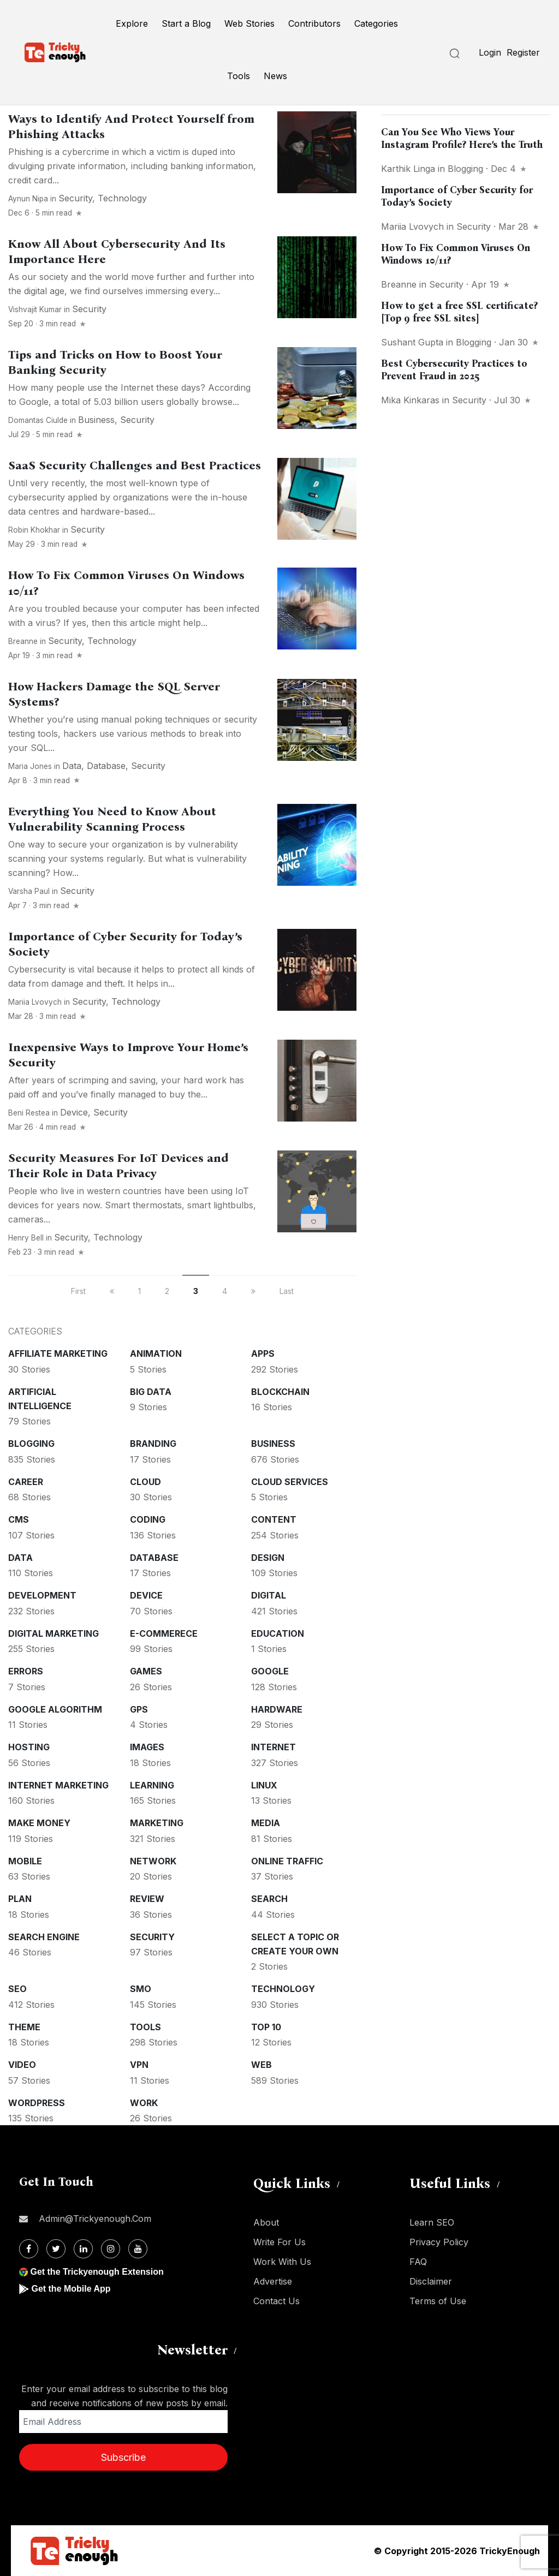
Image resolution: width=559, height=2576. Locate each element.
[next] (253, 1291)
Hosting (29, 1747)
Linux (264, 1785)
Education (277, 1633)
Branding (153, 1443)
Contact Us (276, 2300)
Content (273, 1519)
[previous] (112, 1291)
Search (269, 1898)
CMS (18, 1519)
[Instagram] (110, 2248)
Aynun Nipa (28, 198)
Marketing (156, 1822)
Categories (376, 23)
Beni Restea (29, 1112)
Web (261, 2064)
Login (490, 52)
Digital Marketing (53, 1633)
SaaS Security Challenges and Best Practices (134, 465)
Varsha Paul (29, 891)
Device (74, 1112)
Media (265, 1822)
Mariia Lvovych (35, 1002)
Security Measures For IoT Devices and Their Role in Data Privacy (118, 1165)
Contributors (314, 23)
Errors (25, 1671)
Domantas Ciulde (38, 420)
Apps (263, 1353)
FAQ (418, 2261)
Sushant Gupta (412, 342)
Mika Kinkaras (410, 400)
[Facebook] (28, 2248)
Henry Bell (26, 1237)
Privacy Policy (438, 2242)
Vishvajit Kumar (35, 309)
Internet (273, 1747)
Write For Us (279, 2242)
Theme (24, 2027)
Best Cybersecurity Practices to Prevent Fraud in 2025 (454, 369)
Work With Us (282, 2261)
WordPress (36, 2102)
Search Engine (44, 1936)
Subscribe (123, 2457)
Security (75, 198)
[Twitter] (56, 2248)
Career (25, 1481)
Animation (156, 1353)
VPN (139, 2064)
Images (147, 1747)
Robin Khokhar (34, 530)
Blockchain (280, 1391)
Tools (238, 75)
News (275, 75)
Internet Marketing (58, 1785)
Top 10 (266, 2027)
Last (287, 1291)
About (266, 2222)
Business (96, 419)
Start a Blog (186, 23)
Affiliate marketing (58, 1353)
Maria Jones (30, 766)
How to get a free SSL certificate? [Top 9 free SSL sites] (459, 312)
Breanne (23, 641)
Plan (20, 1898)
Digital (268, 1595)
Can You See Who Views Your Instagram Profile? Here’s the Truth (462, 138)
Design (267, 1557)
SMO (140, 1988)
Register (523, 52)
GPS (139, 1709)
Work (144, 2102)
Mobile (25, 1861)
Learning (152, 1785)
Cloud (145, 1481)
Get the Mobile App (70, 2288)
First (78, 1291)
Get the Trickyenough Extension (97, 2271)
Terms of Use (437, 2300)
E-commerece (164, 1633)
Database (106, 765)
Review (147, 1898)
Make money (39, 1822)
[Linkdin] (83, 2248)
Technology (122, 198)
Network (153, 1861)
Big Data (150, 1391)
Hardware (276, 1709)
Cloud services (289, 1481)
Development (42, 1595)
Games (146, 1671)
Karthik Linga (408, 168)
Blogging (31, 1443)
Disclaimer (430, 2281)
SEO (17, 1988)
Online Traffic (287, 1861)
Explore (132, 23)
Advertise (272, 2281)
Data (71, 765)
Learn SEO (431, 2222)
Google (270, 1671)
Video (22, 2064)
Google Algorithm (55, 1709)
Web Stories (249, 23)
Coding (147, 1519)
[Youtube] (137, 2248)
